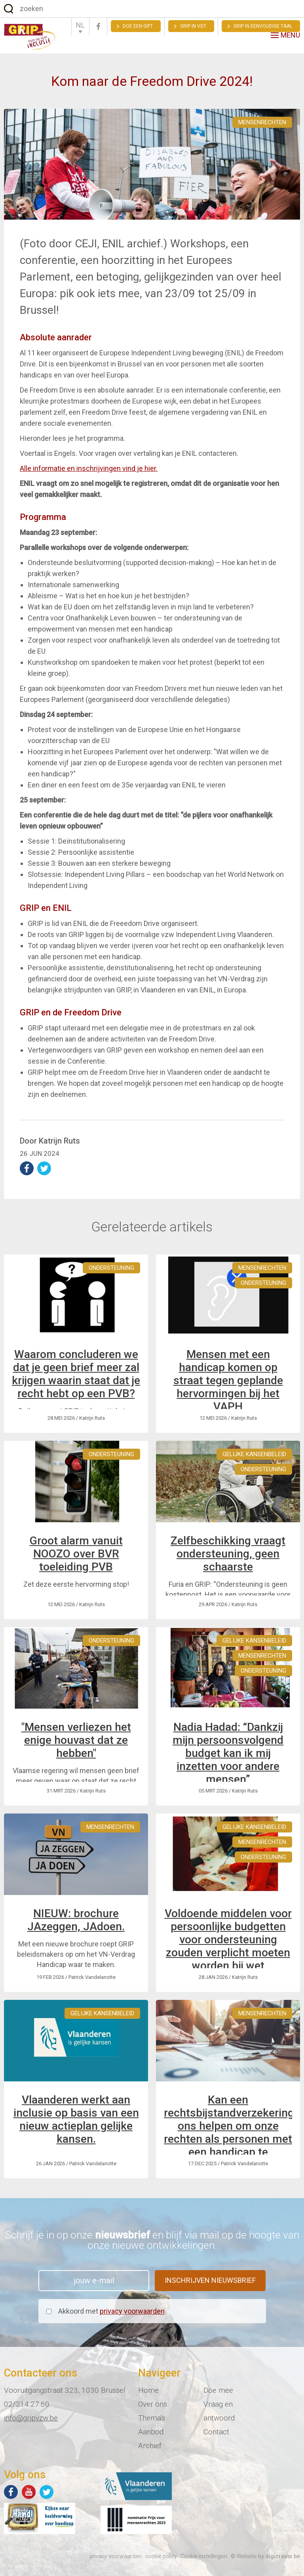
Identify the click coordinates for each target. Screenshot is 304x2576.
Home (148, 2390)
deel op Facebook (27, 1168)
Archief (150, 2445)
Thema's (151, 2417)
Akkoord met (111, 2311)
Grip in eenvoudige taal (263, 26)
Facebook (98, 26)
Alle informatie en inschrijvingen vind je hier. (89, 468)
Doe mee (218, 2390)
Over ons (152, 2404)
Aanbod (150, 2431)
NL (80, 25)
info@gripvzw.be (31, 2417)
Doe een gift (138, 26)
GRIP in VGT (193, 26)
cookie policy (161, 2556)
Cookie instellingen (203, 2556)
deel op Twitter (44, 1168)
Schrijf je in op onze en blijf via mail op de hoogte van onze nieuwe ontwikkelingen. (152, 2240)
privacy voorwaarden (132, 2311)
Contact (216, 2431)
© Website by (265, 2556)
